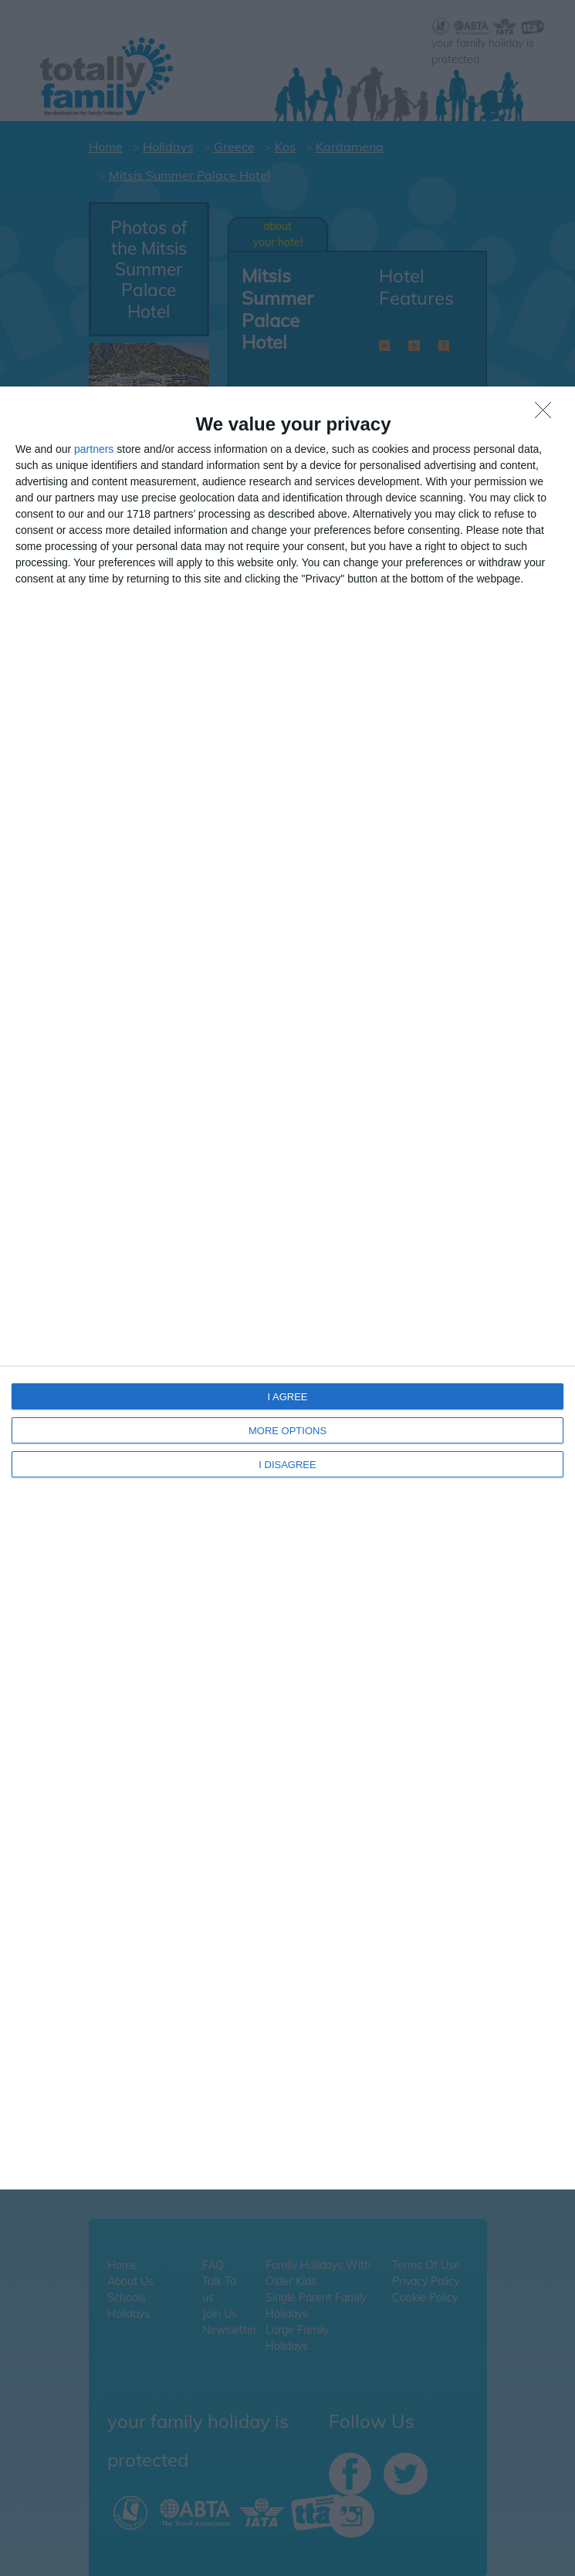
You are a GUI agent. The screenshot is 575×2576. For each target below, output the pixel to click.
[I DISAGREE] (547, 414)
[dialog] (287, 1288)
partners (93, 449)
